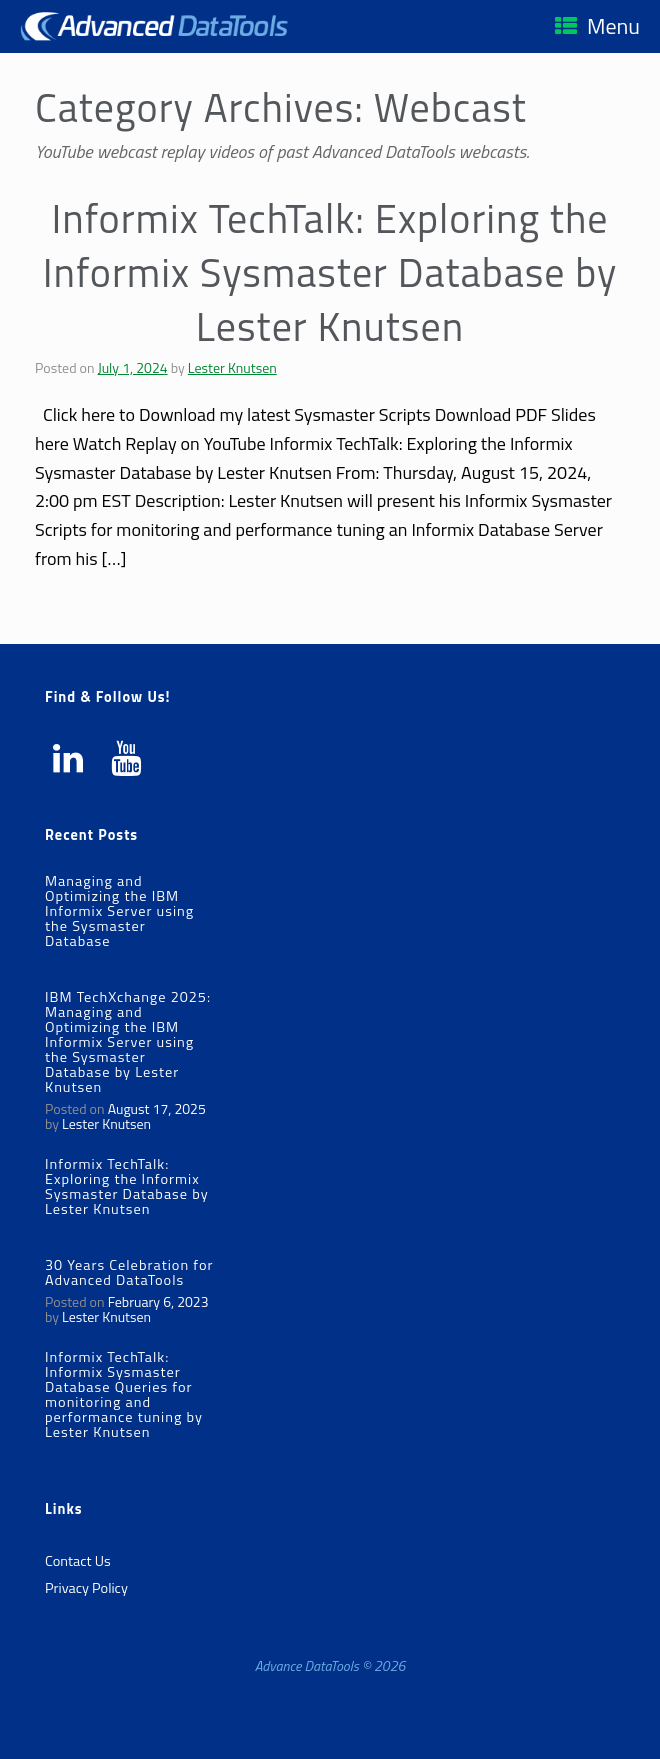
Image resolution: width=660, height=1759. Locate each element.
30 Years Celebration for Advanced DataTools (129, 1272)
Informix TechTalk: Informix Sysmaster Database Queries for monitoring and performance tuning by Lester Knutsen (124, 1394)
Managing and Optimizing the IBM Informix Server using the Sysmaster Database (119, 911)
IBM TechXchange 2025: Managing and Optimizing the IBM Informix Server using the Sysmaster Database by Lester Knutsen (128, 1042)
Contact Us (78, 1561)
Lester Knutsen (232, 367)
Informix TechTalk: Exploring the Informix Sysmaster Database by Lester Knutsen (330, 272)
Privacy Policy (86, 1588)
